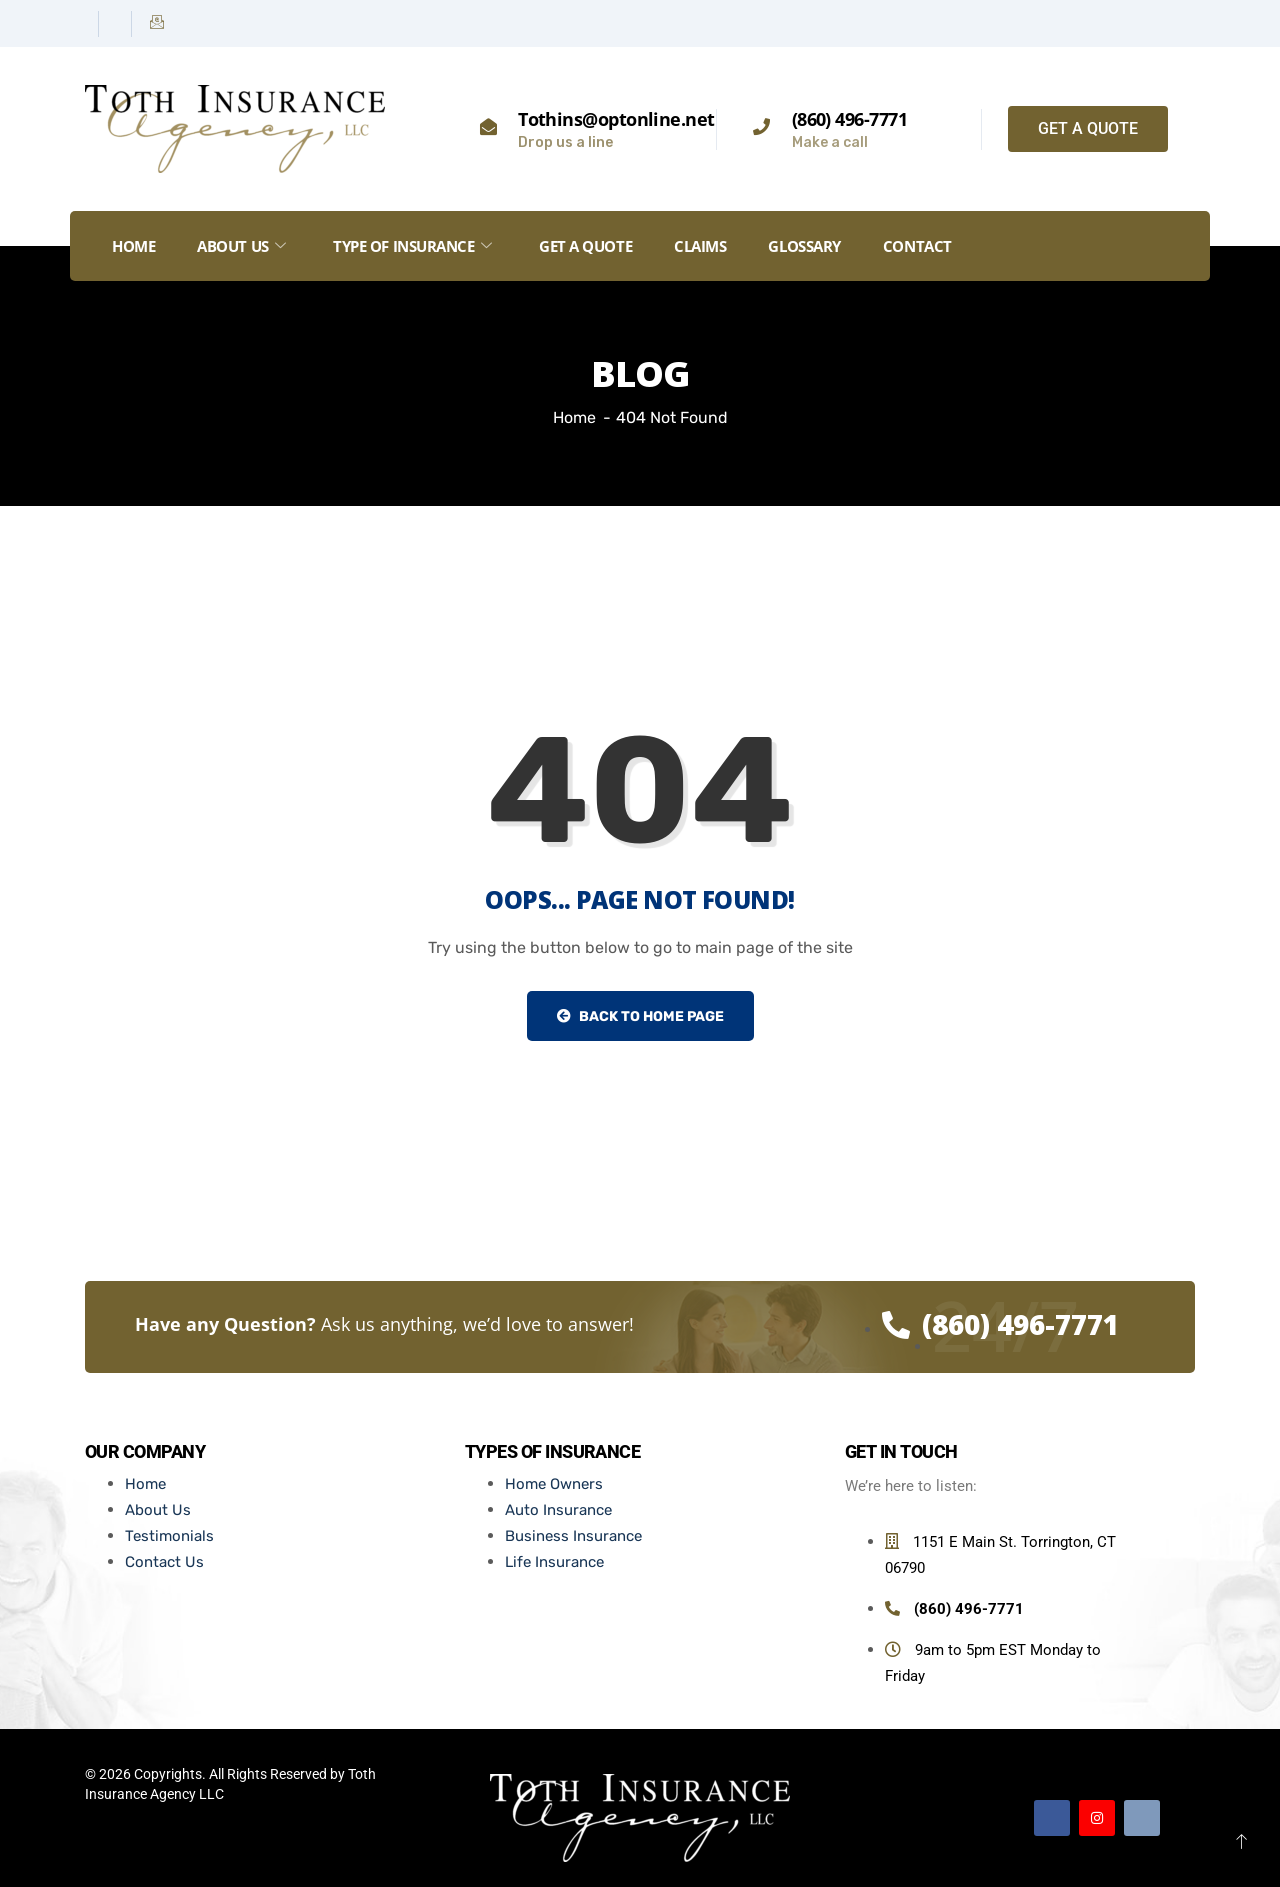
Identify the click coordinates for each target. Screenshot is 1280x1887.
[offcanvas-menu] (1183, 246)
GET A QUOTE (585, 246)
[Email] (157, 24)
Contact (917, 246)
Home (133, 246)
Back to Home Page (640, 1016)
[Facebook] (84, 24)
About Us (241, 246)
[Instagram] (117, 24)
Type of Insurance (412, 246)
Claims (700, 246)
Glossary (804, 246)
